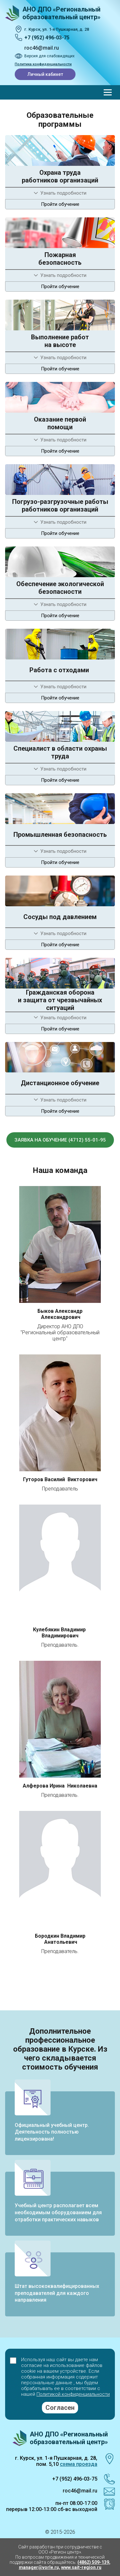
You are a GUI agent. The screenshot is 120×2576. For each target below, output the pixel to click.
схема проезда (78, 2464)
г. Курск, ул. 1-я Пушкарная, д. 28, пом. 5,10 (56, 2461)
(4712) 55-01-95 (87, 1140)
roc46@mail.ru (41, 48)
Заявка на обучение (40, 1140)
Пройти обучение (60, 204)
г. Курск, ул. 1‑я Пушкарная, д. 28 (56, 29)
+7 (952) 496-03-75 (46, 38)
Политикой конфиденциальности (73, 2394)
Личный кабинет (45, 74)
